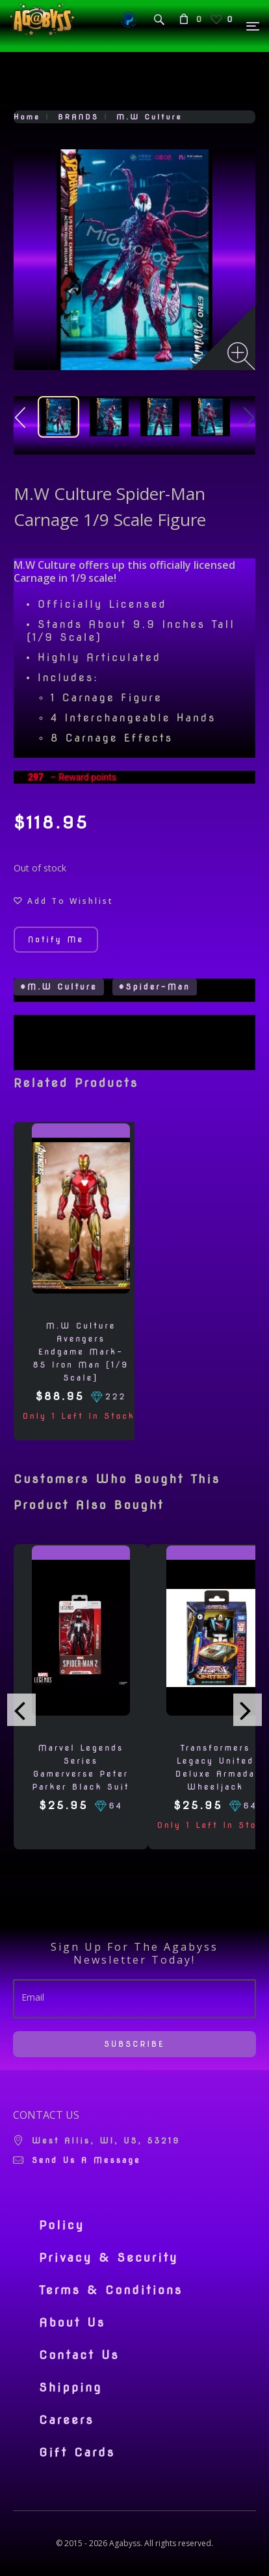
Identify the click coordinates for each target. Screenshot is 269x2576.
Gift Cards (77, 2452)
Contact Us (79, 2355)
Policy (61, 2225)
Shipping (70, 2387)
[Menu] (253, 26)
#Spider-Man (154, 987)
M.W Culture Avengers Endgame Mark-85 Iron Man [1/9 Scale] (81, 1351)
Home (27, 116)
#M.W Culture (58, 987)
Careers (66, 2420)
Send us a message (86, 2160)
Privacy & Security (109, 2257)
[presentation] (21, 1710)
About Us (72, 2322)
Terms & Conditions (111, 2290)
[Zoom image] (241, 356)
